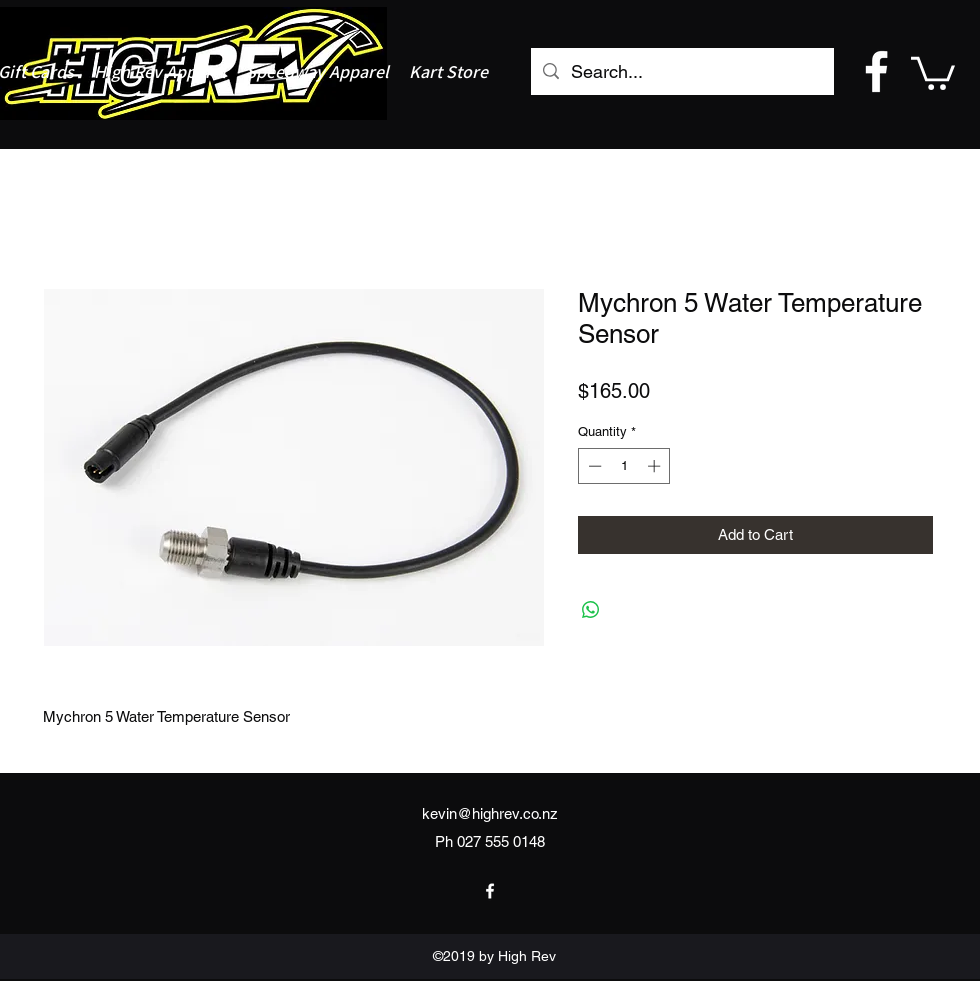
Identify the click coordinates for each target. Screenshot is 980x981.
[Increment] (656, 466)
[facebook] (876, 71)
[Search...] (681, 72)
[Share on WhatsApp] (591, 610)
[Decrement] (593, 466)
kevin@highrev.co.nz (490, 813)
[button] (933, 71)
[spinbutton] (624, 466)
